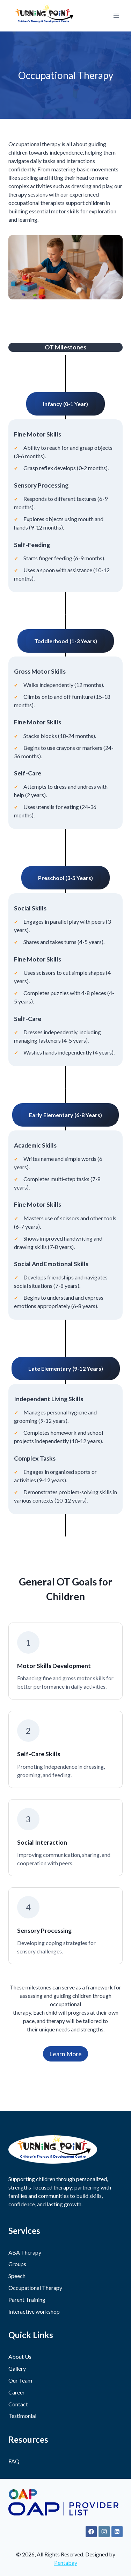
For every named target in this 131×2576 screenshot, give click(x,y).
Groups (17, 2264)
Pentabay (65, 2562)
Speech (17, 2275)
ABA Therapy (24, 2252)
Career (16, 2392)
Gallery (17, 2368)
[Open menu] (116, 15)
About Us (19, 2356)
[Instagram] (104, 2531)
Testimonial (22, 2415)
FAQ (14, 2461)
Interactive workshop (34, 2311)
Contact (18, 2404)
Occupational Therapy (35, 2287)
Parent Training (26, 2299)
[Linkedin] (117, 2531)
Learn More (65, 2054)
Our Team (20, 2380)
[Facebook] (91, 2531)
